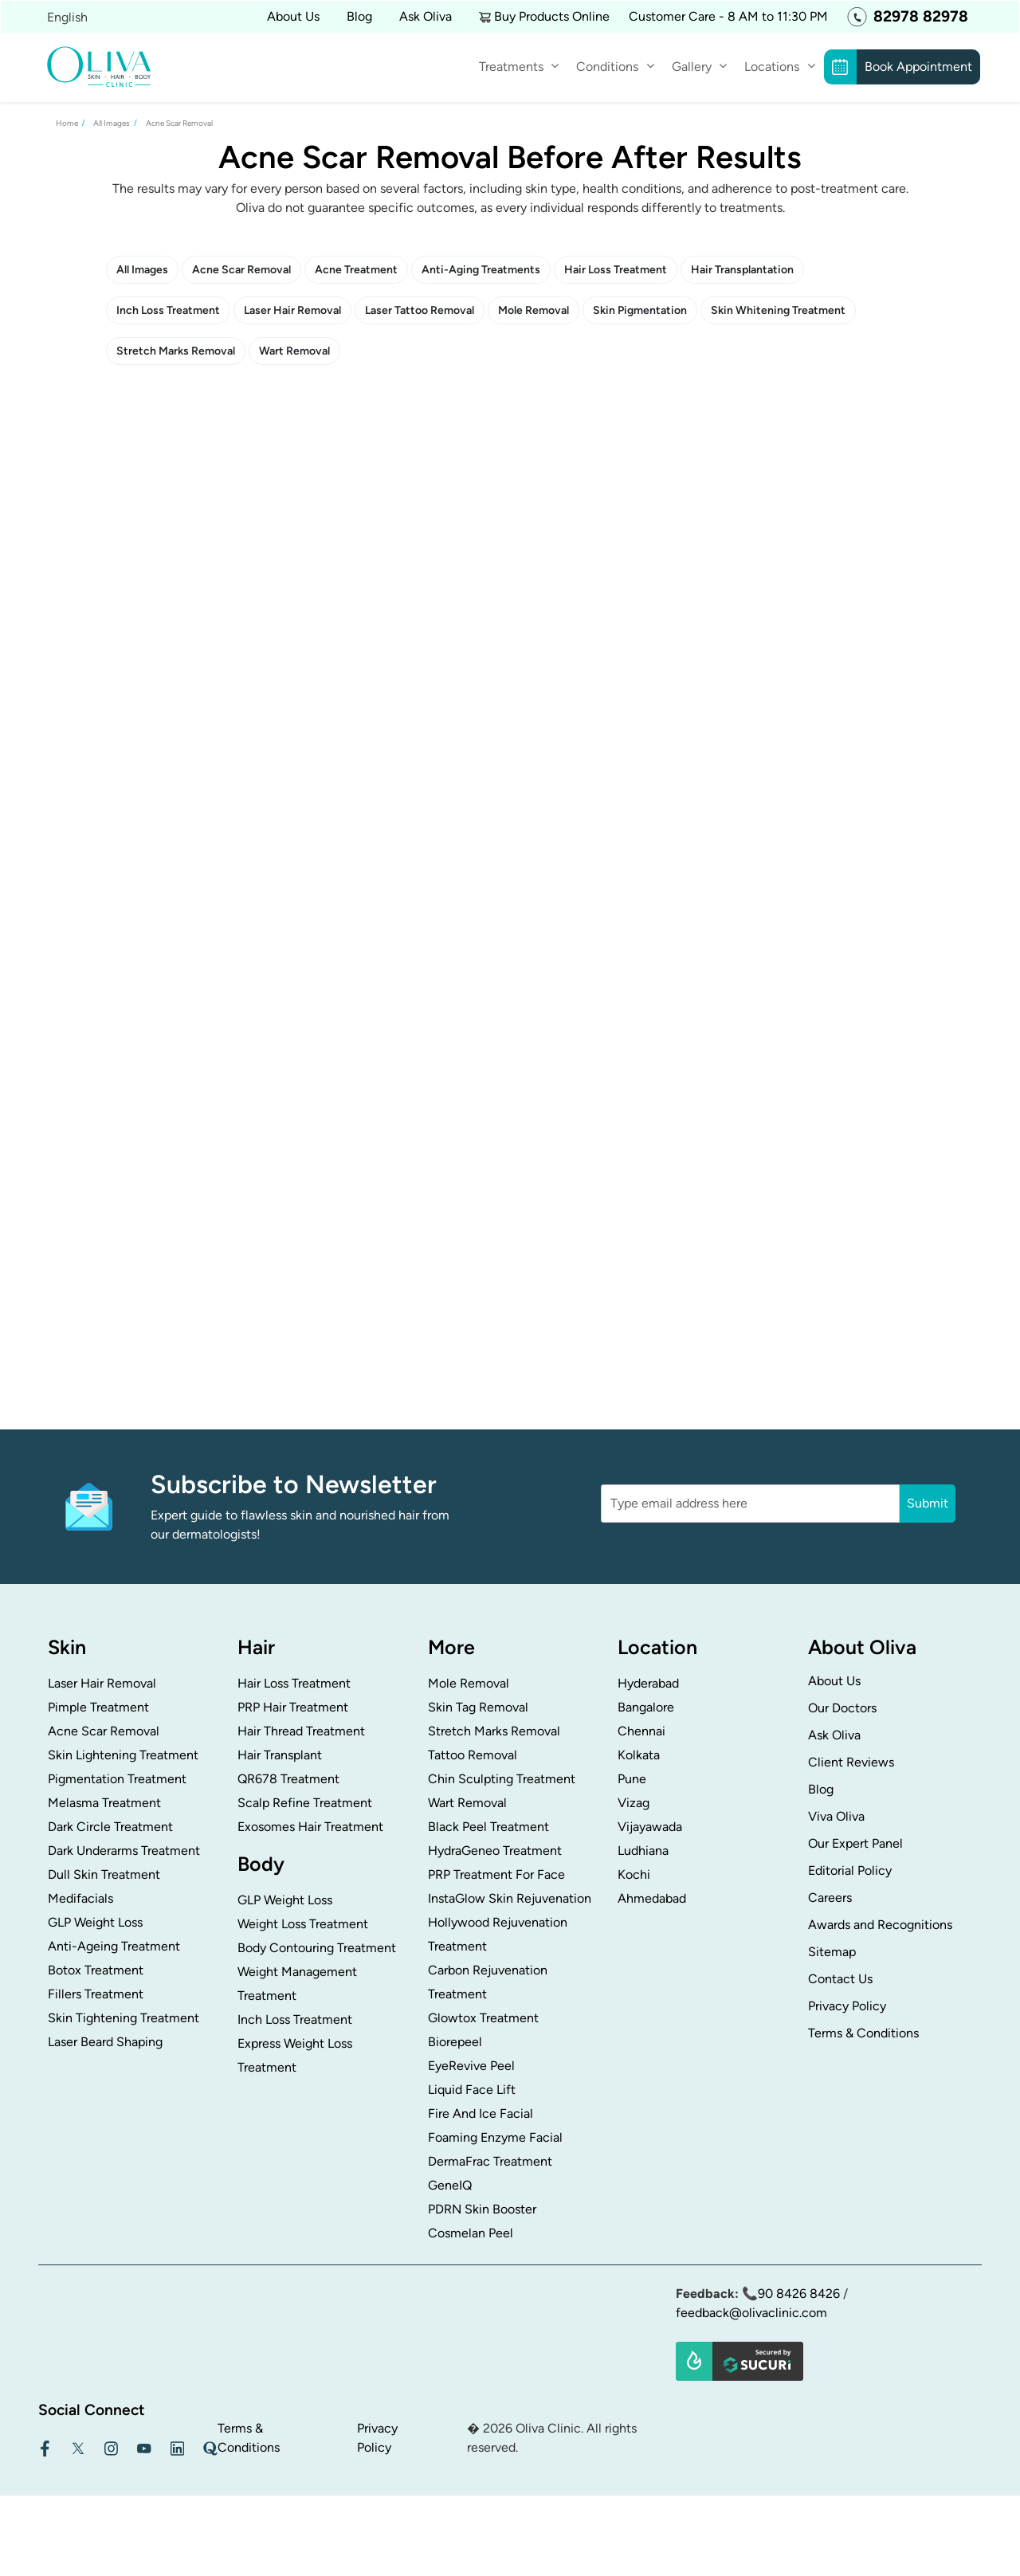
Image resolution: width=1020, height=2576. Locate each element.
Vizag (633, 1802)
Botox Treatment (95, 1970)
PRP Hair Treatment (292, 1707)
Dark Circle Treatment (110, 1826)
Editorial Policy (850, 1870)
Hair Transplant (279, 1754)
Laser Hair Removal (292, 310)
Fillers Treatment (95, 1994)
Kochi (634, 1874)
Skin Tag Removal (478, 1707)
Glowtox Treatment (483, 2017)
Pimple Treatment (98, 1707)
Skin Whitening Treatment (778, 310)
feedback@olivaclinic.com (751, 2312)
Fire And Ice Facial (480, 2113)
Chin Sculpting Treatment (501, 1778)
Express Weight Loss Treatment (294, 2055)
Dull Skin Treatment (104, 1874)
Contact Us (840, 1978)
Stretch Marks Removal (175, 351)
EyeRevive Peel (471, 2065)
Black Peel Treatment (488, 1826)
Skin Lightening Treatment (123, 1754)
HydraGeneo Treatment (495, 1850)
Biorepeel (455, 2041)
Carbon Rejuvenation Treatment (487, 1982)
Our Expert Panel (855, 1843)
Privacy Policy (847, 2005)
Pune (632, 1778)
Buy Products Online (552, 16)
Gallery (692, 66)
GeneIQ (450, 2185)
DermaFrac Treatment (490, 2161)
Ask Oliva (425, 16)
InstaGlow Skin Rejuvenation (509, 1898)
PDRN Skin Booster (482, 2209)
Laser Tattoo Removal (419, 310)
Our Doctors (842, 1707)
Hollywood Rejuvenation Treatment (497, 1934)
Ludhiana (643, 1850)
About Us (834, 1680)
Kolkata (639, 1754)
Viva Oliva (836, 1816)
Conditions (607, 66)
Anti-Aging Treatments (481, 269)
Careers (830, 1897)
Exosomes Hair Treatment (310, 1826)
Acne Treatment (356, 269)
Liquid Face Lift (472, 2089)
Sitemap (832, 1951)
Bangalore (646, 1707)
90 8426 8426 (799, 2293)
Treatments (511, 66)
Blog (359, 16)
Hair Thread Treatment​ (301, 1731)
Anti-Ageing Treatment (114, 1946)
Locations (771, 66)
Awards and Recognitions (880, 1924)
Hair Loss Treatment (615, 269)
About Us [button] (293, 16)
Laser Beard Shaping (105, 2041)
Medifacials (80, 1898)
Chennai (641, 1731)
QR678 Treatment (288, 1778)
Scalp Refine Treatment (304, 1802)
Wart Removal (294, 351)
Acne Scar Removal (241, 269)
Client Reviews (851, 1762)
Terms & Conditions (863, 2033)
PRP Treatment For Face (496, 1874)
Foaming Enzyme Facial (495, 2137)
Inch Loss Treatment (168, 310)
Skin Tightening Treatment (123, 2017)
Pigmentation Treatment (117, 1778)
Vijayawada (650, 1826)
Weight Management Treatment (297, 1983)
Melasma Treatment (104, 1802)
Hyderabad (648, 1683)
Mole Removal (533, 310)
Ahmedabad (652, 1898)
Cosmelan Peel (470, 2233)
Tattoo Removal (472, 1754)
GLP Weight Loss (95, 1922)
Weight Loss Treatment (302, 1923)
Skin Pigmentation (640, 310)
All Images (142, 269)
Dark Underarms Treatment (124, 1850)
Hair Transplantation (742, 269)
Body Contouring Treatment (316, 1947)
